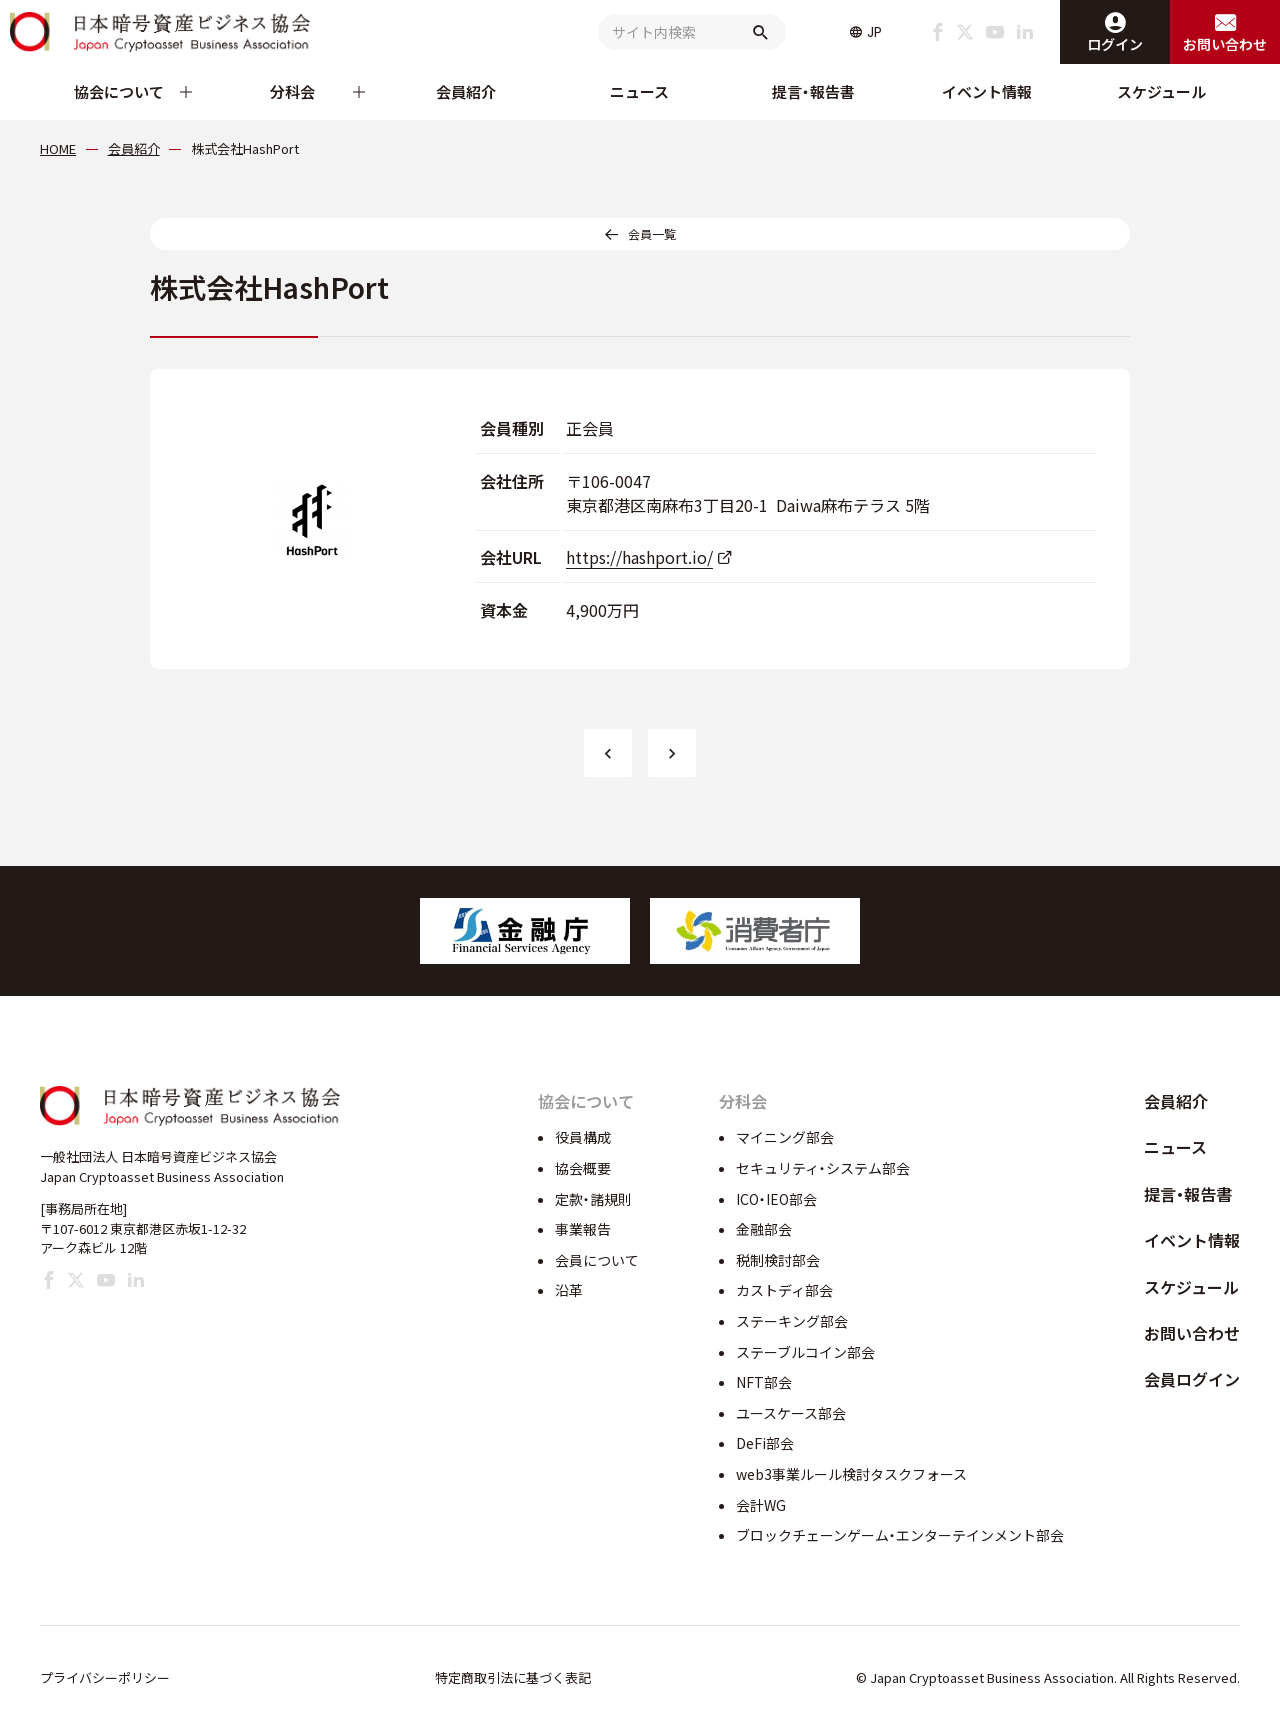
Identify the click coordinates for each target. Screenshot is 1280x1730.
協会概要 (583, 1168)
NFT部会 (764, 1382)
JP (874, 32)
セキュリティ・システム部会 (823, 1168)
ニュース (639, 91)
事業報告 (583, 1229)
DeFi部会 (765, 1443)
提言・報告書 (813, 91)
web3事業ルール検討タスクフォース (851, 1474)
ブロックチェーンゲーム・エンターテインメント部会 (900, 1535)
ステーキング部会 (792, 1321)
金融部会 (764, 1229)
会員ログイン (1192, 1379)
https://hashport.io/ (639, 557)
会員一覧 (652, 233)
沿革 (569, 1290)
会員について (597, 1260)
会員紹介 (466, 91)
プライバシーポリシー (105, 1677)
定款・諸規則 (593, 1199)
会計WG (761, 1505)
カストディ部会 (784, 1290)
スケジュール (1161, 91)
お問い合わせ (1192, 1333)
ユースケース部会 (791, 1413)
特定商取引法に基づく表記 (513, 1677)
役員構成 (583, 1137)
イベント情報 (987, 91)
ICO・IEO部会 (776, 1199)
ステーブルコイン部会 (805, 1352)
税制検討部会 (778, 1260)
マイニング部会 (785, 1137)
